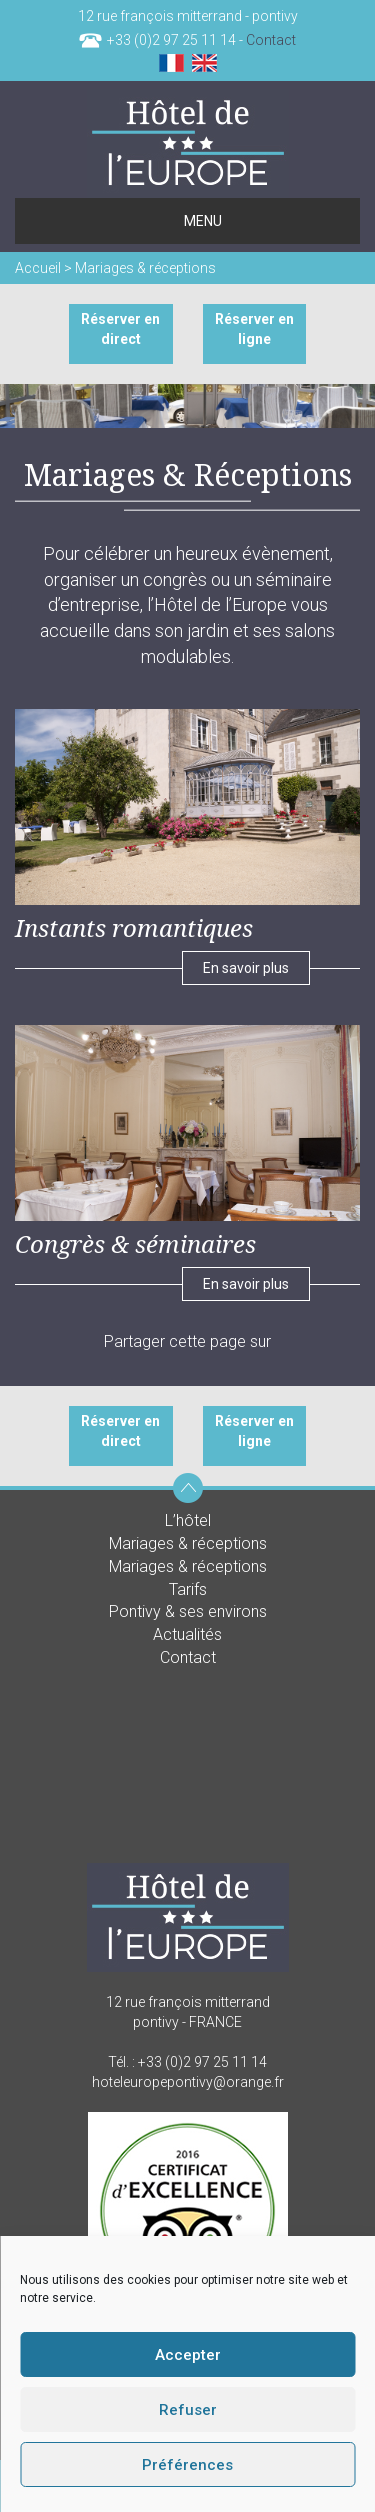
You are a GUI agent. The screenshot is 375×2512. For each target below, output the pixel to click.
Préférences (187, 2465)
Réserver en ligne (254, 329)
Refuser (188, 2410)
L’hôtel (188, 1520)
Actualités (187, 1634)
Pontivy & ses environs (188, 1611)
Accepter (188, 2355)
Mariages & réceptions (188, 1543)
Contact (271, 40)
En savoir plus (246, 968)
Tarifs (188, 1589)
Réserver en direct (120, 329)
